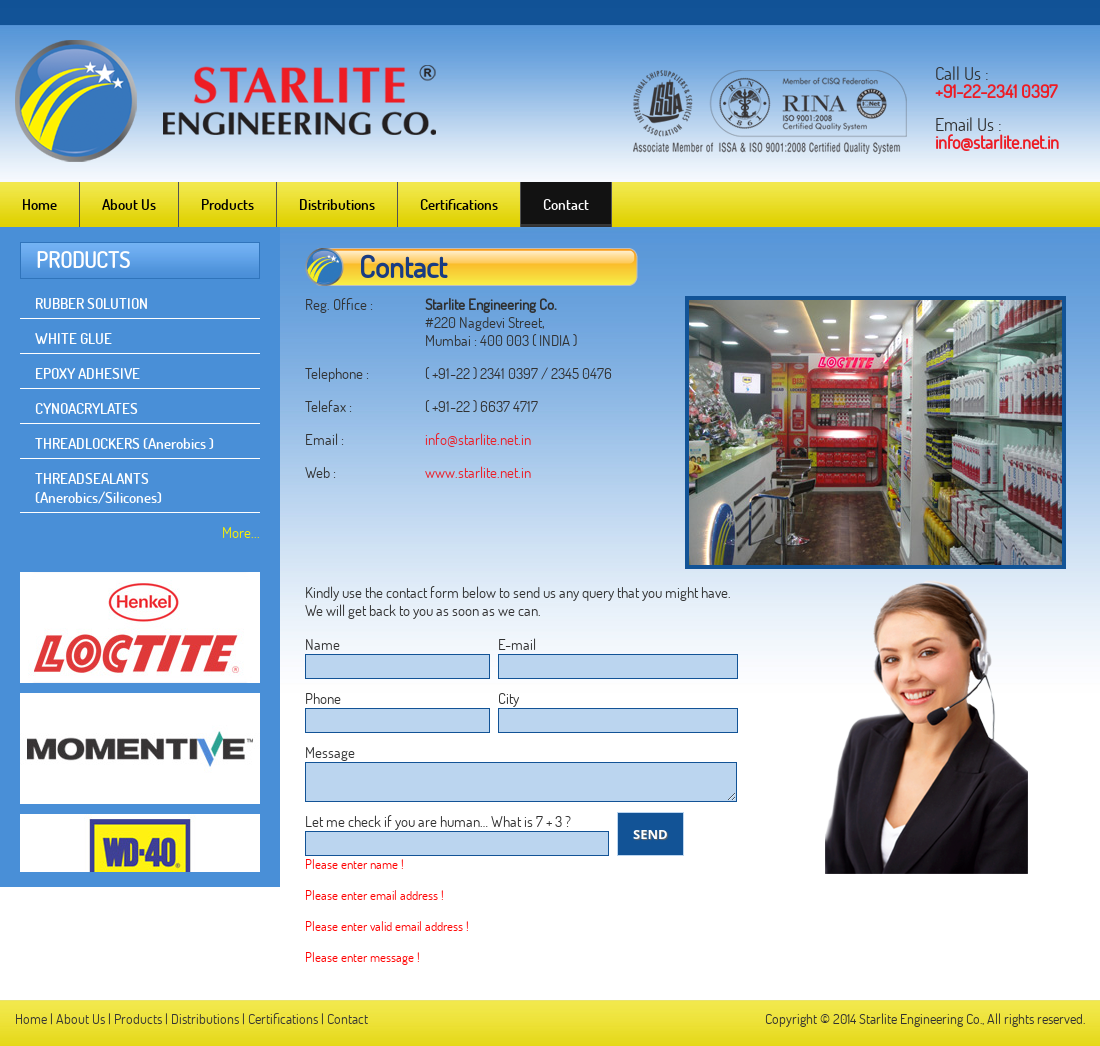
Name (322, 644)
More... (241, 532)
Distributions (337, 204)
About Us (129, 204)
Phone (323, 698)
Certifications (459, 204)
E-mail (517, 644)
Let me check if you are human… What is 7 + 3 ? (438, 821)
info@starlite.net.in (478, 439)
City (508, 698)
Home (39, 204)
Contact (566, 204)
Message (330, 752)
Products (227, 204)
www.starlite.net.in (478, 472)
